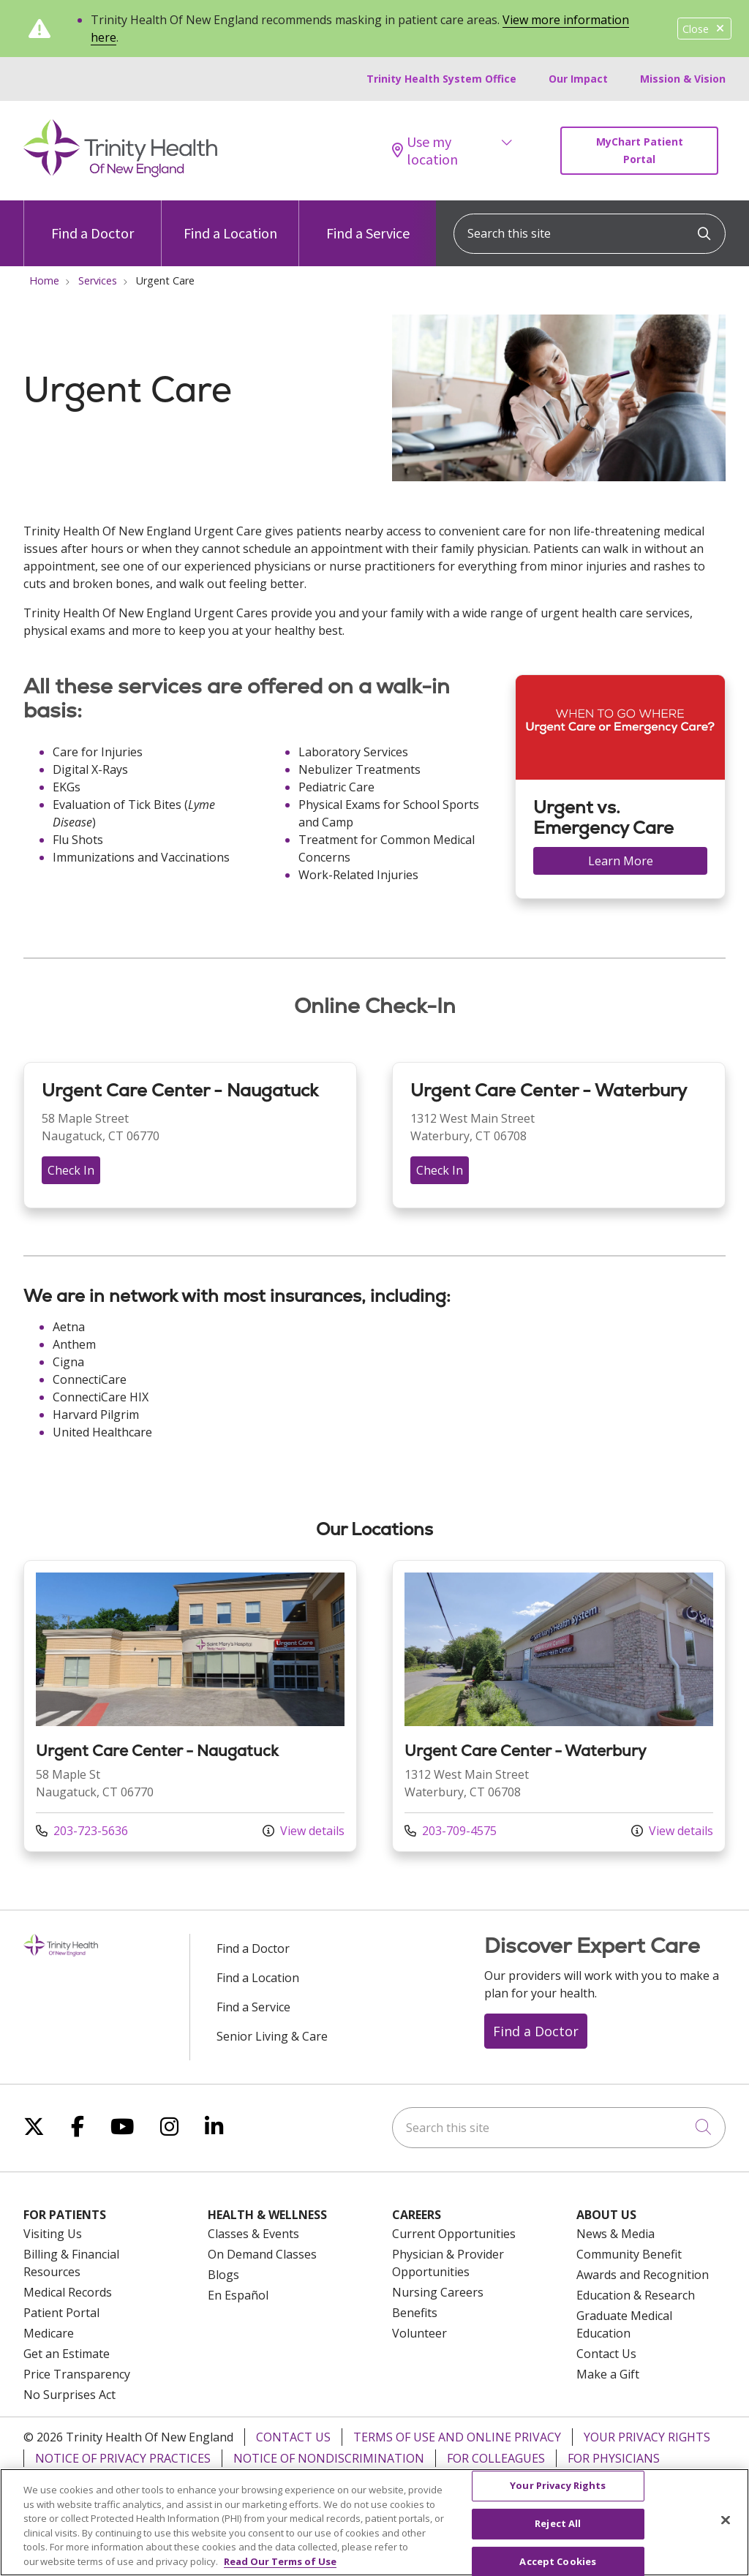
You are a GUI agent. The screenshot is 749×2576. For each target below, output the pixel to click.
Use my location (425, 150)
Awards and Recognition (642, 2275)
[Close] (726, 2530)
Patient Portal (61, 2313)
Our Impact (578, 79)
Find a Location (230, 221)
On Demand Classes (262, 2254)
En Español (238, 2295)
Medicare (48, 2333)
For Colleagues (496, 2458)
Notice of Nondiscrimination (328, 2458)
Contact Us (606, 2354)
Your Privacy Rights (647, 2437)
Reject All (558, 2532)
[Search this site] (589, 234)
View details (304, 1831)
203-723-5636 (82, 1831)
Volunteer (419, 2333)
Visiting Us (52, 2234)
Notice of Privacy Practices (123, 2458)
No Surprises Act (69, 2395)
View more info (190, 1706)
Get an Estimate (66, 2354)
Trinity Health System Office (441, 79)
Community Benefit (629, 2254)
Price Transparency (76, 2374)
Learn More (620, 861)
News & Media (615, 2234)
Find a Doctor (92, 221)
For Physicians (614, 2458)
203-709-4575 (450, 1831)
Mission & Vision (683, 79)
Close (704, 29)
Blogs (223, 2275)
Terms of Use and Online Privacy (457, 2437)
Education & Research (635, 2295)
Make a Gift (607, 2374)
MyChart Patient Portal (639, 150)
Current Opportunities (454, 2234)
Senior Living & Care (272, 2036)
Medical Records (67, 2292)
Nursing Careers (437, 2292)
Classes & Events (253, 2234)
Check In (71, 1170)
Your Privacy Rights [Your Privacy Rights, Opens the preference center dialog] (558, 2494)
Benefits (414, 2313)
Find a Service (367, 221)
